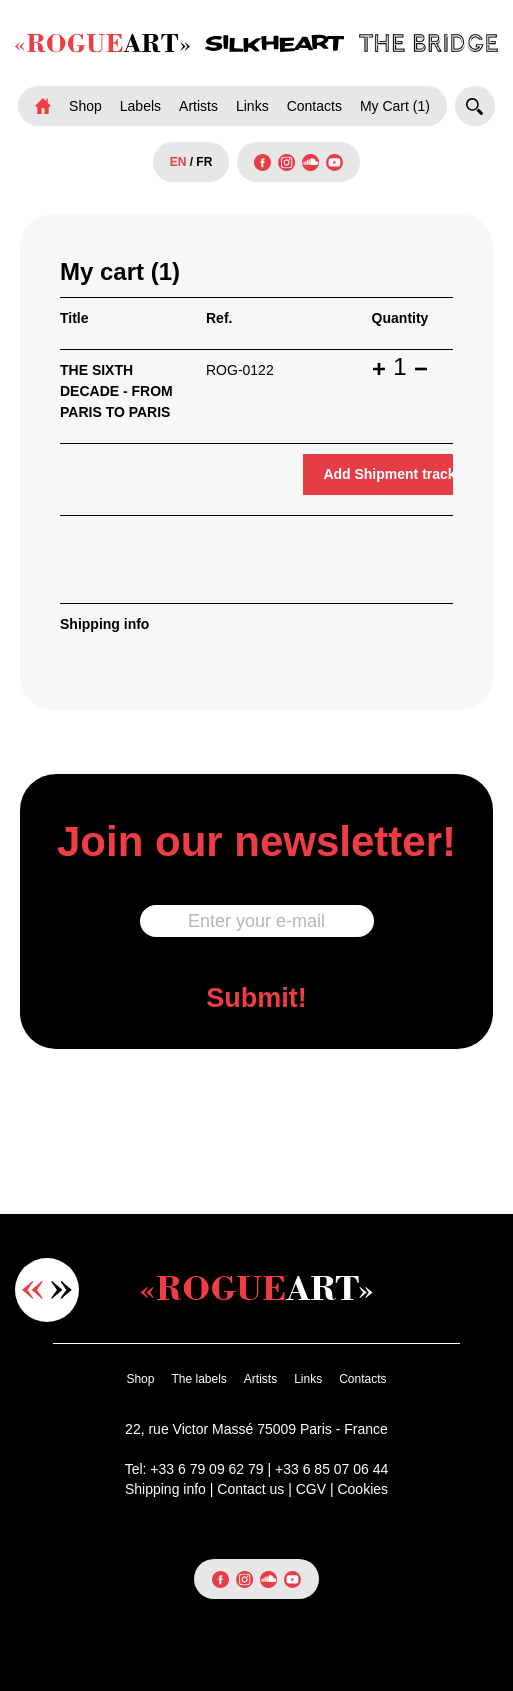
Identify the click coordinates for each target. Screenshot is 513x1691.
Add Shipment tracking (399, 474)
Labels (140, 106)
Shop (85, 106)
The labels (198, 1379)
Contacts (314, 106)
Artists (198, 106)
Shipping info (104, 624)
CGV (311, 1489)
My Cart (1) (395, 106)
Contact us (250, 1489)
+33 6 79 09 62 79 (206, 1469)
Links (252, 106)
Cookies (362, 1489)
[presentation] (257, 1129)
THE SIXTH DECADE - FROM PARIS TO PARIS (116, 391)
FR (204, 162)
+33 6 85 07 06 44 (331, 1469)
